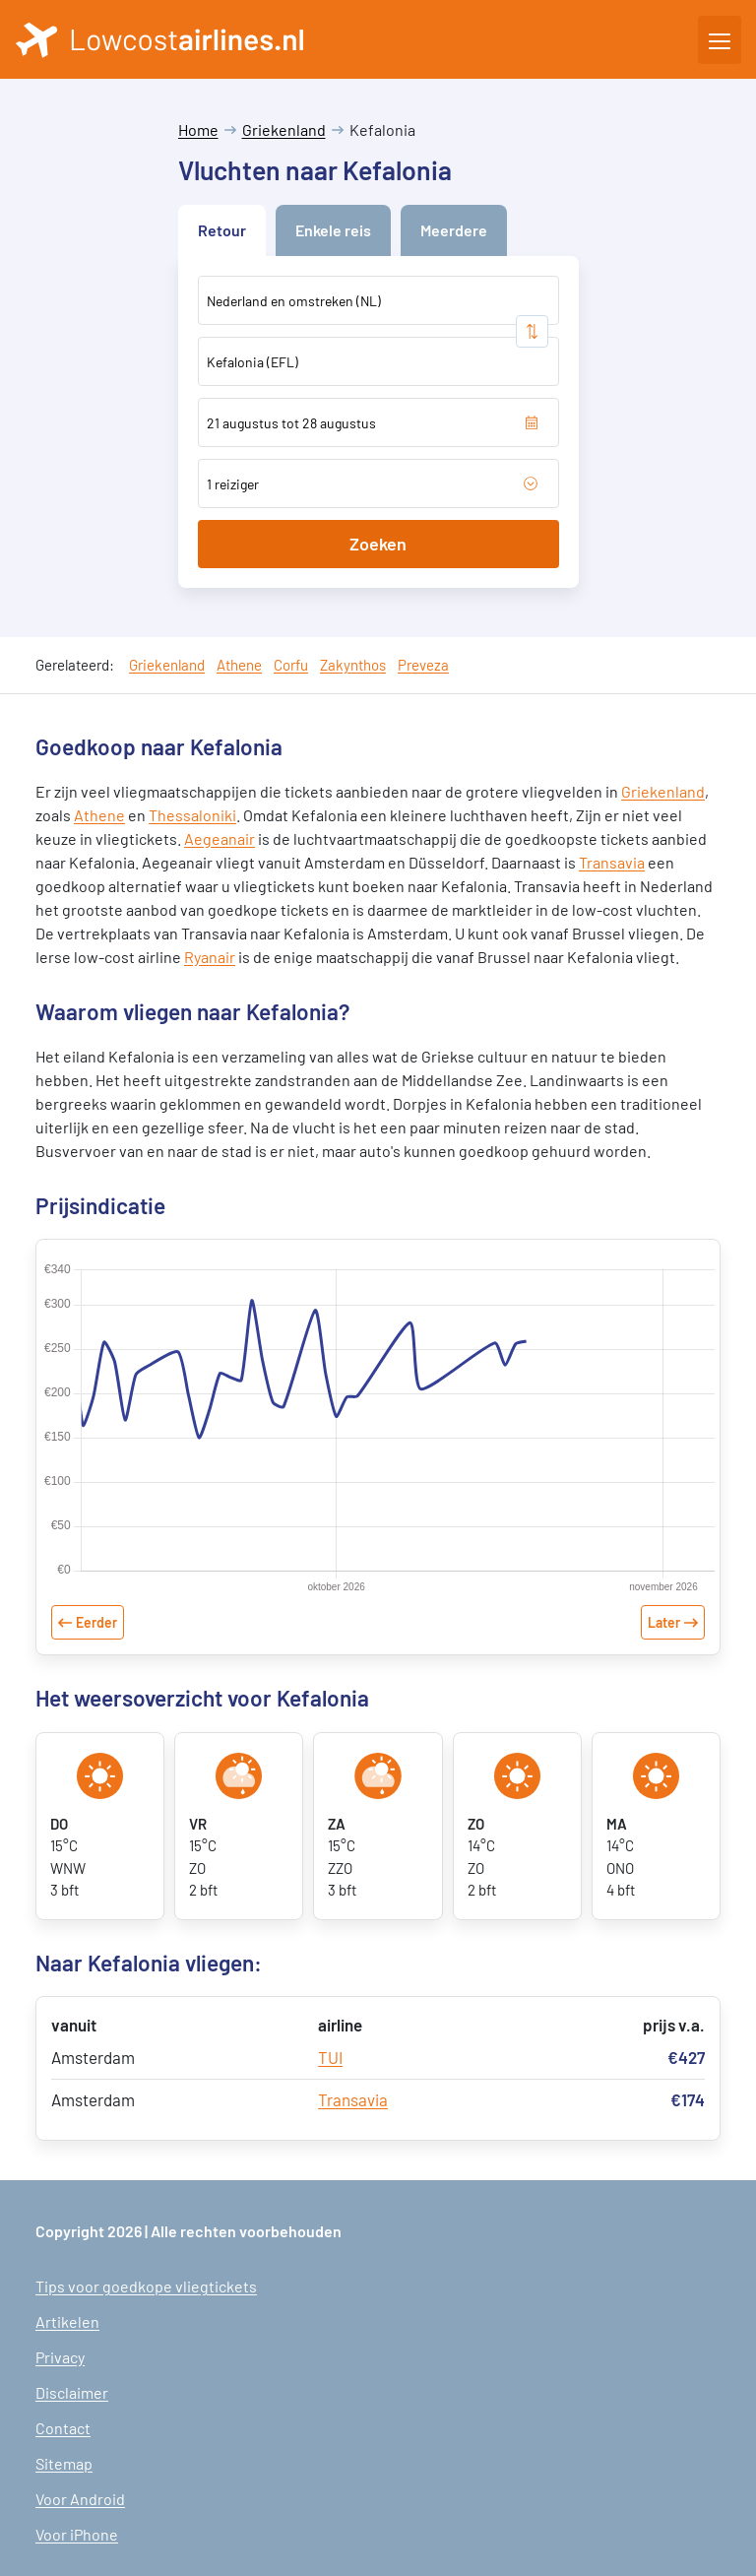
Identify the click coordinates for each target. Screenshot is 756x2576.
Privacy (60, 2357)
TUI (330, 2057)
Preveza (423, 665)
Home (198, 129)
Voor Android (80, 2498)
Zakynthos (353, 665)
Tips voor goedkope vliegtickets (146, 2286)
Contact (63, 2427)
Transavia (612, 862)
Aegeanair (219, 838)
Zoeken (378, 543)
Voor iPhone (76, 2534)
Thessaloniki (192, 814)
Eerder (96, 1622)
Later (664, 1622)
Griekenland (284, 129)
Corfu (291, 665)
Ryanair (209, 956)
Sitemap (64, 2463)
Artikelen (67, 2321)
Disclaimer (71, 2392)
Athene (239, 665)
